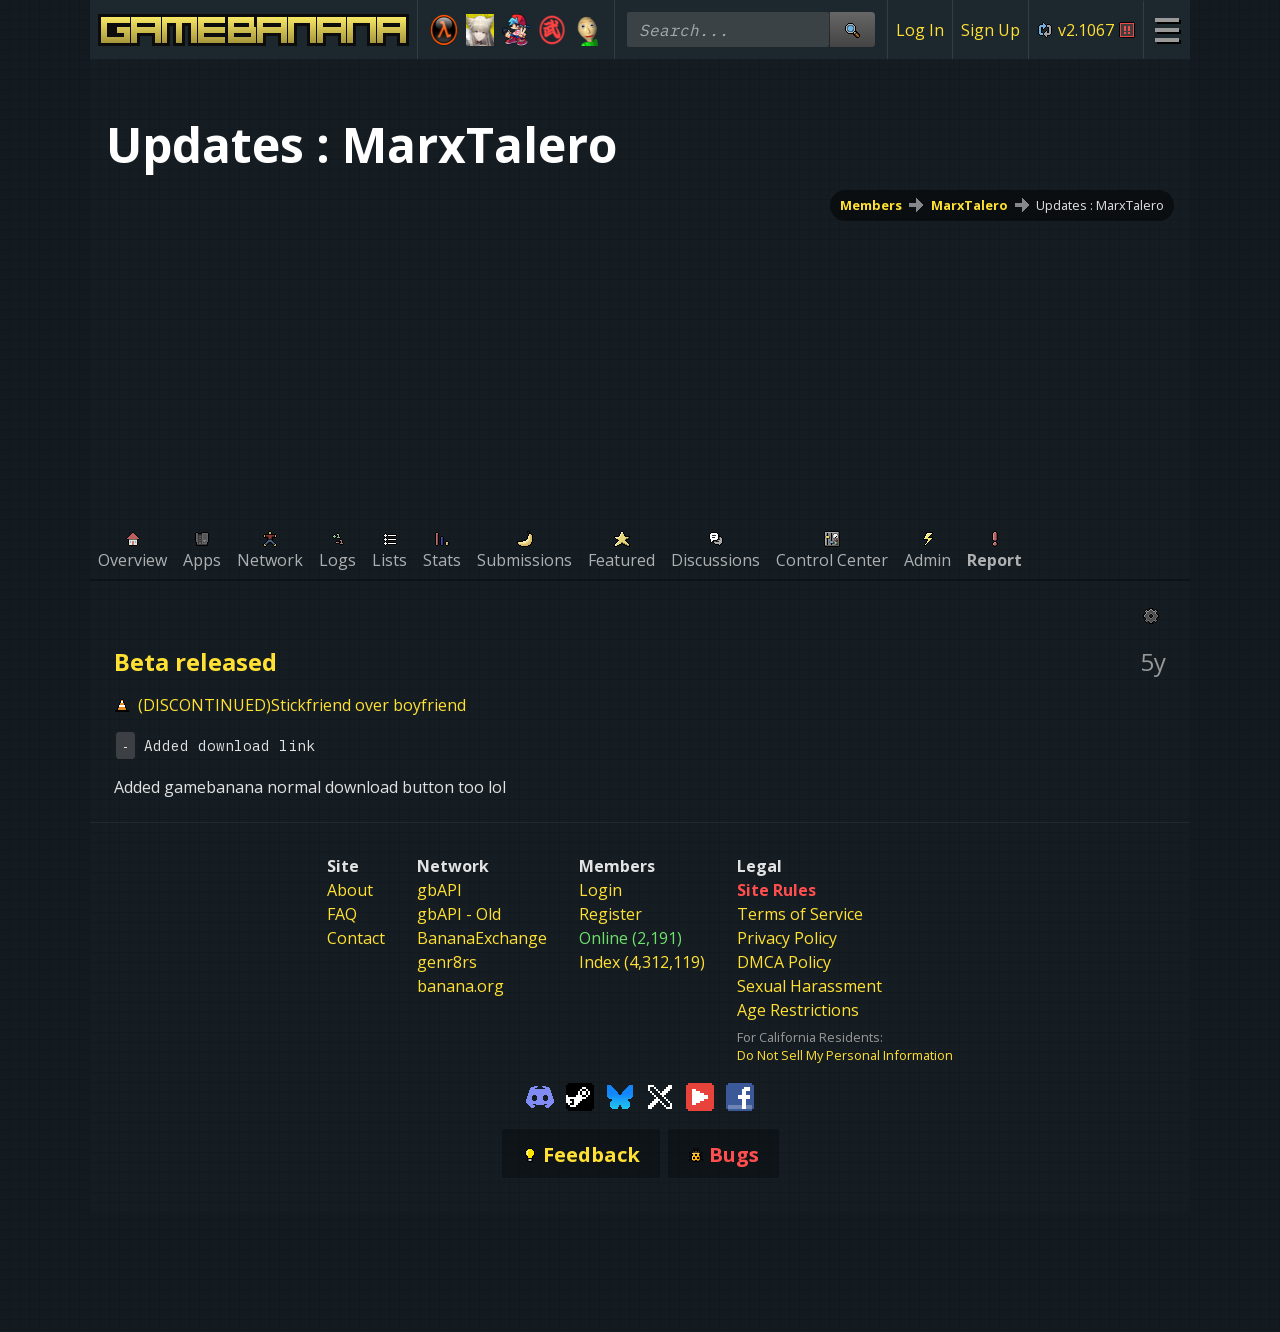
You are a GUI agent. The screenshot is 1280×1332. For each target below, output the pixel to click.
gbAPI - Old (459, 914)
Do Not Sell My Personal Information (845, 1055)
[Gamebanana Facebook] (740, 1096)
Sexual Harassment (809, 986)
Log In (920, 30)
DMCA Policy (784, 962)
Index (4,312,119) (642, 962)
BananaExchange (482, 938)
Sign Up (990, 30)
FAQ (342, 914)
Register (610, 914)
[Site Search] (852, 29)
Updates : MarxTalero (1100, 205)
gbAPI (439, 890)
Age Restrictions (798, 1010)
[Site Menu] (1166, 29)
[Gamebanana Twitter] (660, 1096)
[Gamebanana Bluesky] (620, 1096)
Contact (356, 938)
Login (600, 890)
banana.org (460, 986)
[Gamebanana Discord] (540, 1096)
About (350, 890)
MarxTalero (969, 205)
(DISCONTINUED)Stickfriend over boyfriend (302, 705)
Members (871, 205)
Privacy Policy (787, 938)
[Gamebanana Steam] (580, 1096)
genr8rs (447, 962)
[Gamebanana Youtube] (700, 1096)
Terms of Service (800, 914)
